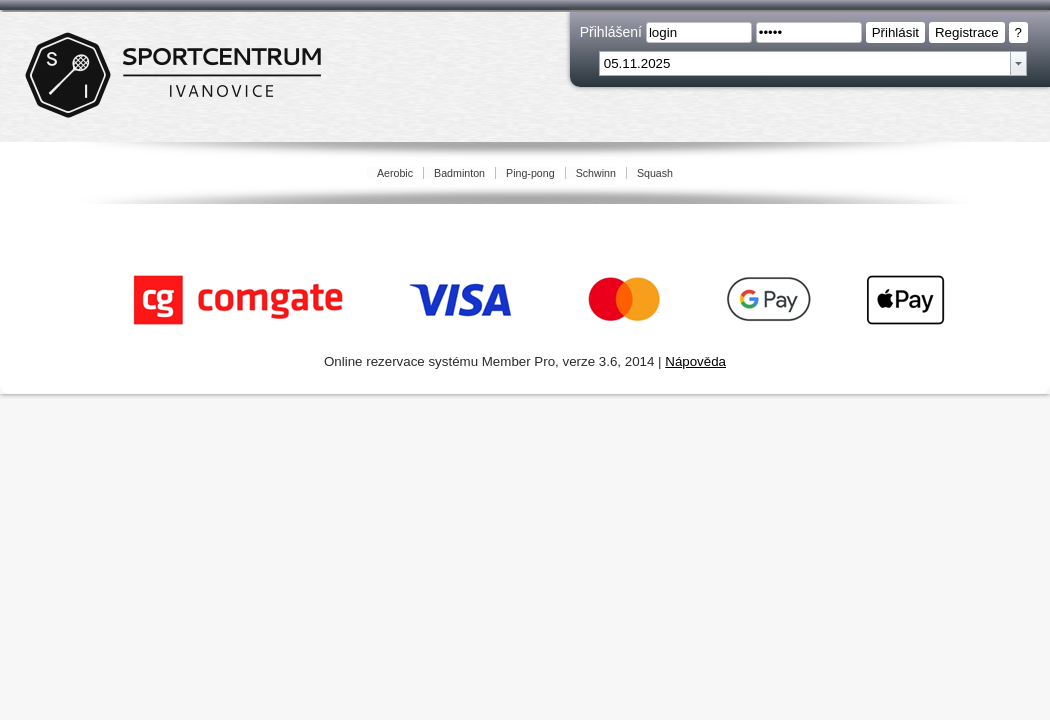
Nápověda (695, 361)
